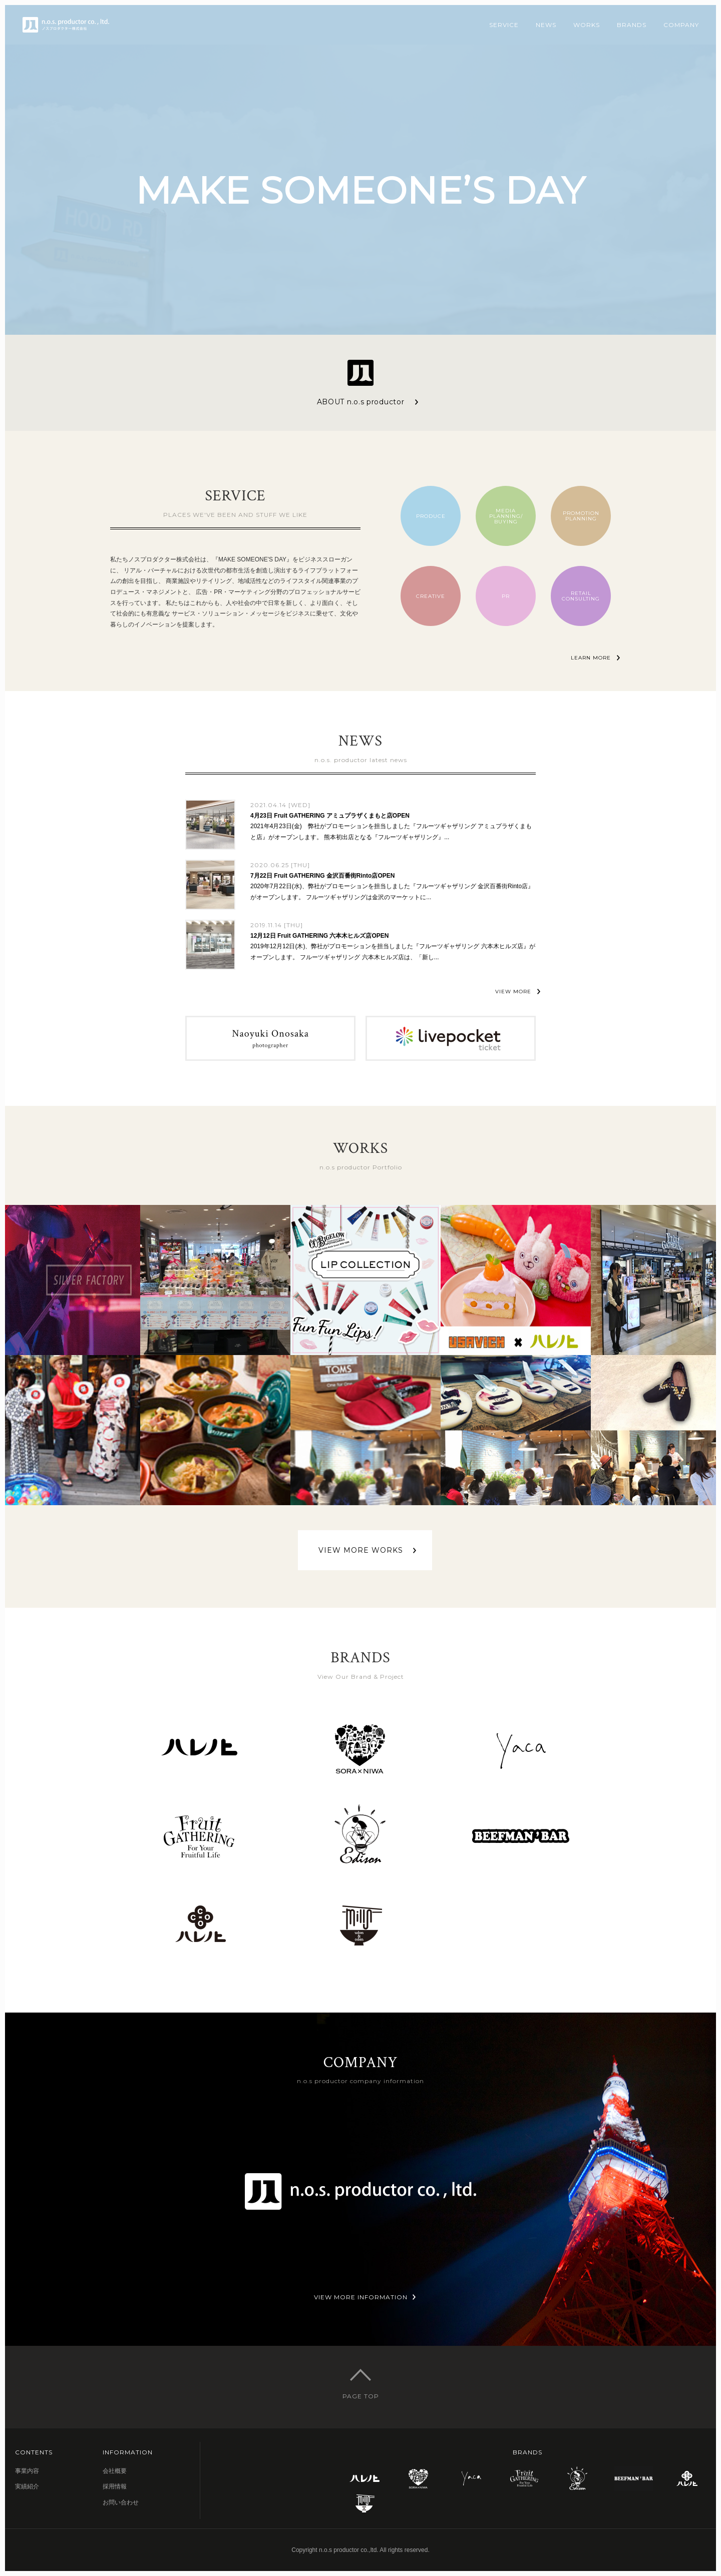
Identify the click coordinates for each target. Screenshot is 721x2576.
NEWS (546, 25)
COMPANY (681, 25)
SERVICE (504, 25)
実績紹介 (27, 2486)
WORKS (586, 25)
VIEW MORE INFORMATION (361, 2297)
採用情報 (115, 2486)
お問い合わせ (121, 2502)
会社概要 (115, 2470)
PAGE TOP (360, 2396)
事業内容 (27, 2470)
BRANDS (631, 25)
